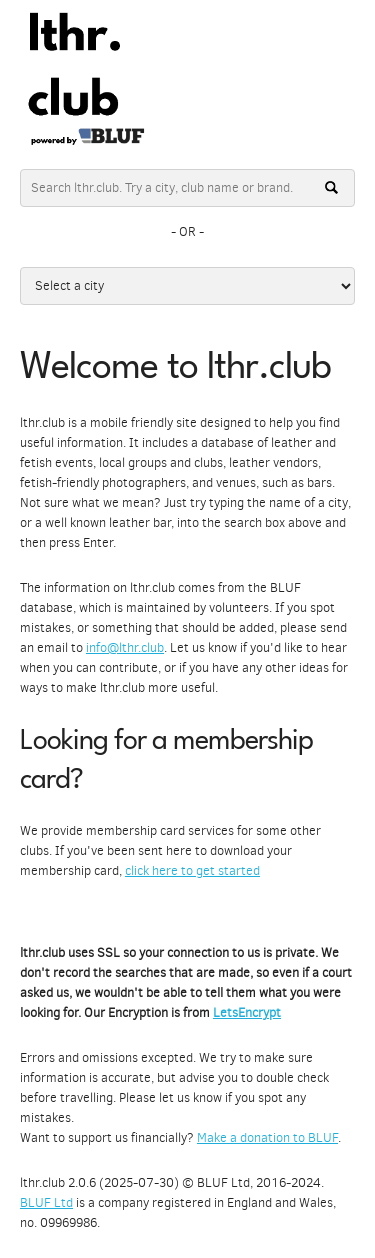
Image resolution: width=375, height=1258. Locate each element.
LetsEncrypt (247, 1012)
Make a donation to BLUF (267, 1137)
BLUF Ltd (46, 1202)
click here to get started (192, 870)
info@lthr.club (125, 647)
